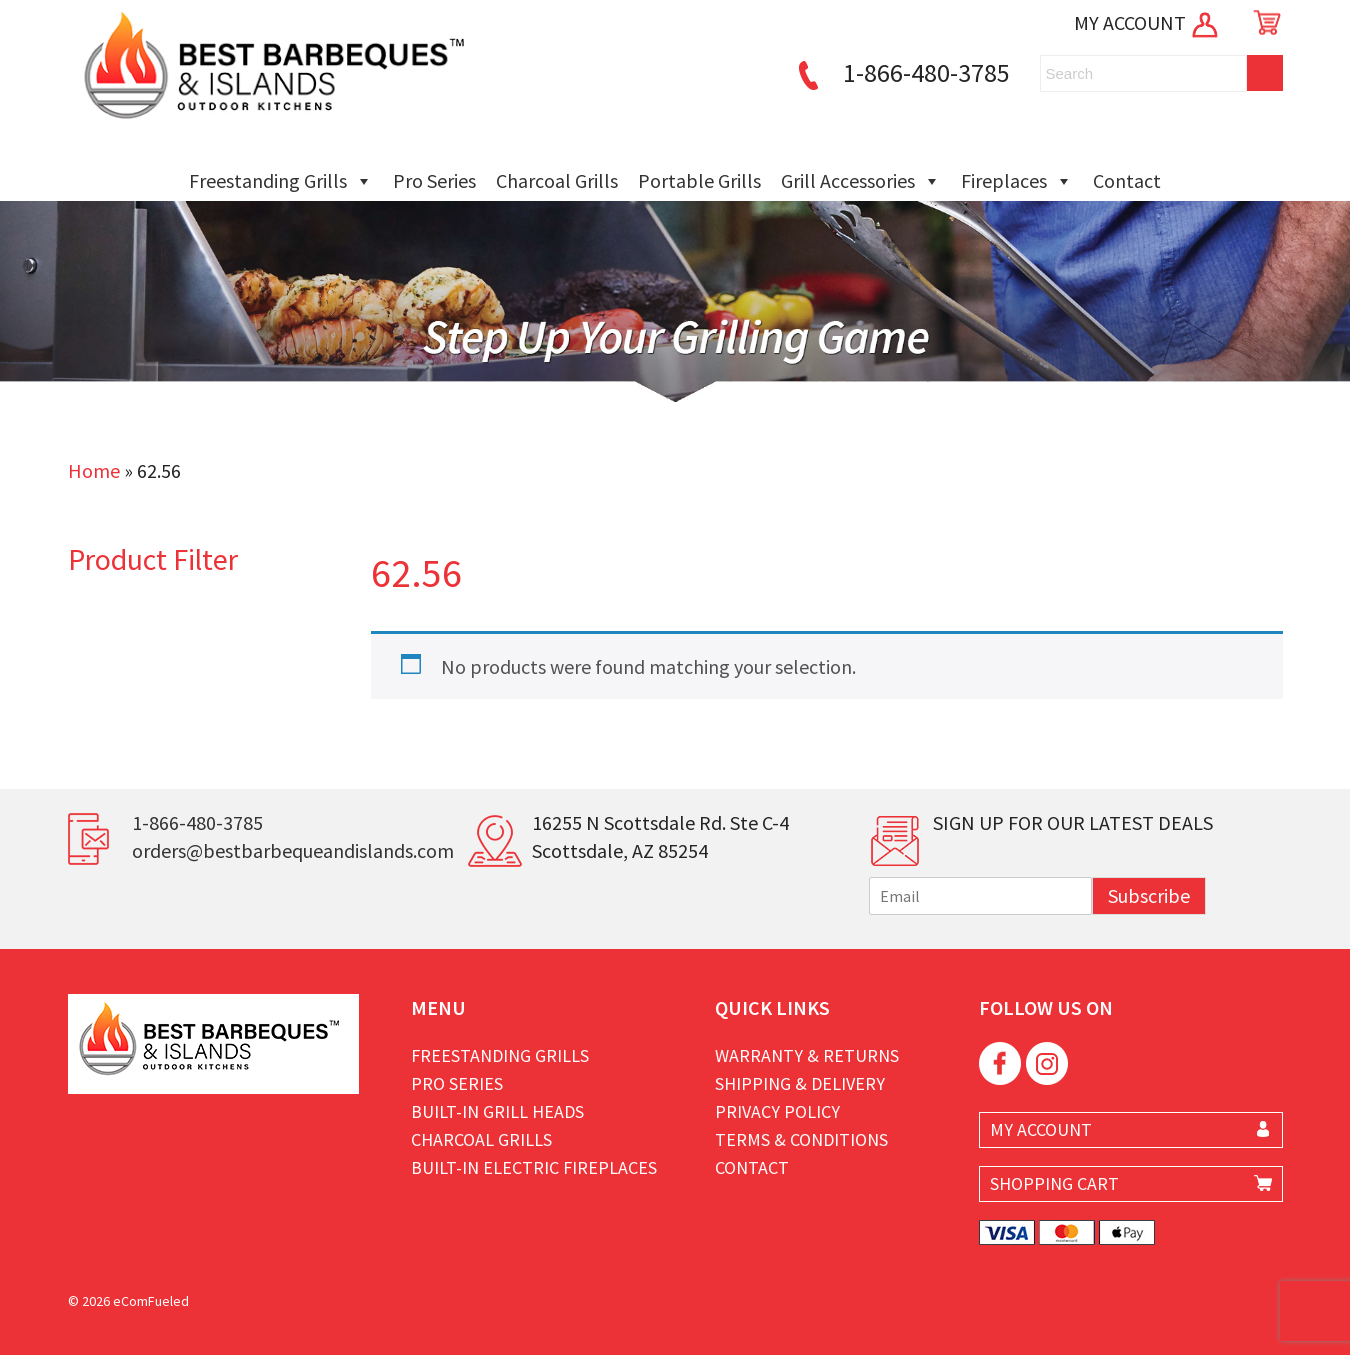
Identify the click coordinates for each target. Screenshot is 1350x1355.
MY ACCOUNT (1147, 22)
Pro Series (434, 180)
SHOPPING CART (1054, 1183)
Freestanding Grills (281, 181)
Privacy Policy (777, 1111)
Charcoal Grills (557, 180)
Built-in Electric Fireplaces (534, 1167)
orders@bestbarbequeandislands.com (293, 850)
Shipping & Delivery (800, 1083)
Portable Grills (699, 180)
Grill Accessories (861, 181)
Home (94, 470)
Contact (1127, 180)
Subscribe (1149, 895)
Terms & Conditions (801, 1139)
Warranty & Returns (807, 1055)
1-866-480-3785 (901, 72)
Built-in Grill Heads (497, 1111)
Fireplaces (1017, 181)
